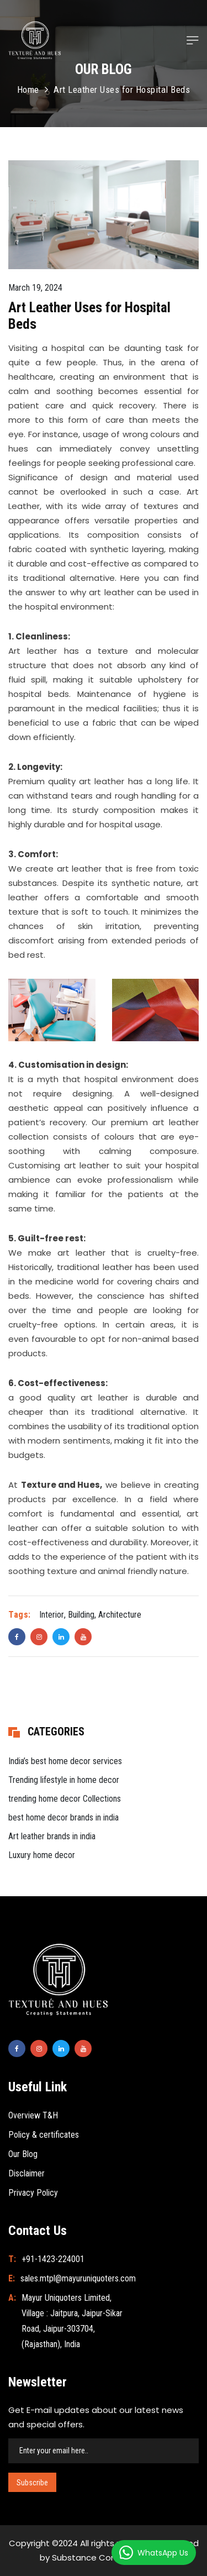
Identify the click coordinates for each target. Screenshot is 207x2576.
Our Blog (23, 2154)
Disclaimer (26, 2173)
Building (81, 1614)
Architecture (119, 1614)
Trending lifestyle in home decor (63, 1780)
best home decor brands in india (63, 1817)
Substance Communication (109, 2557)
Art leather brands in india (51, 1836)
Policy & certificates (43, 2134)
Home (28, 89)
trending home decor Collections (64, 1798)
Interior (51, 1614)
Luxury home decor (41, 1855)
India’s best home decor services (65, 1761)
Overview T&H (33, 2115)
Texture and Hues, (61, 1485)
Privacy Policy (33, 2192)
